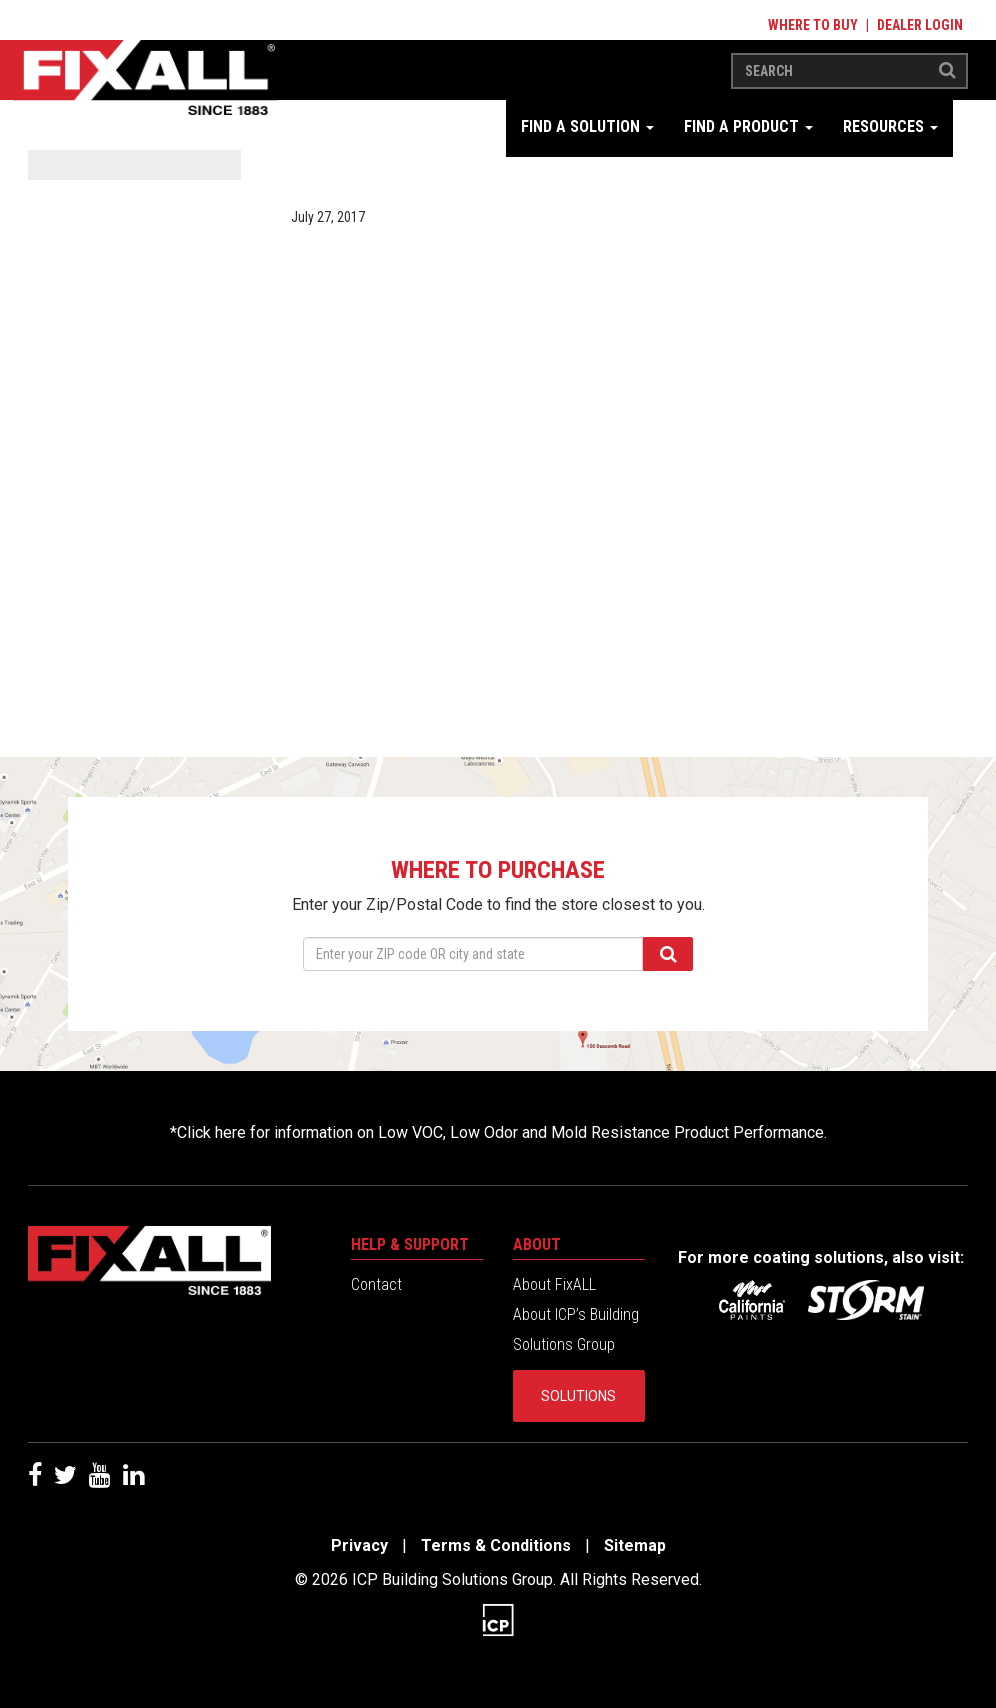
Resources (890, 126)
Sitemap (635, 1545)
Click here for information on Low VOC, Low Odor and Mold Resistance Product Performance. (502, 1132)
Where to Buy (813, 25)
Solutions (578, 1396)
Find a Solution (587, 126)
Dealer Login (920, 25)
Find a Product (748, 126)
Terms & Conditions (496, 1545)
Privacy (359, 1545)
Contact (376, 1284)
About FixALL (554, 1284)
